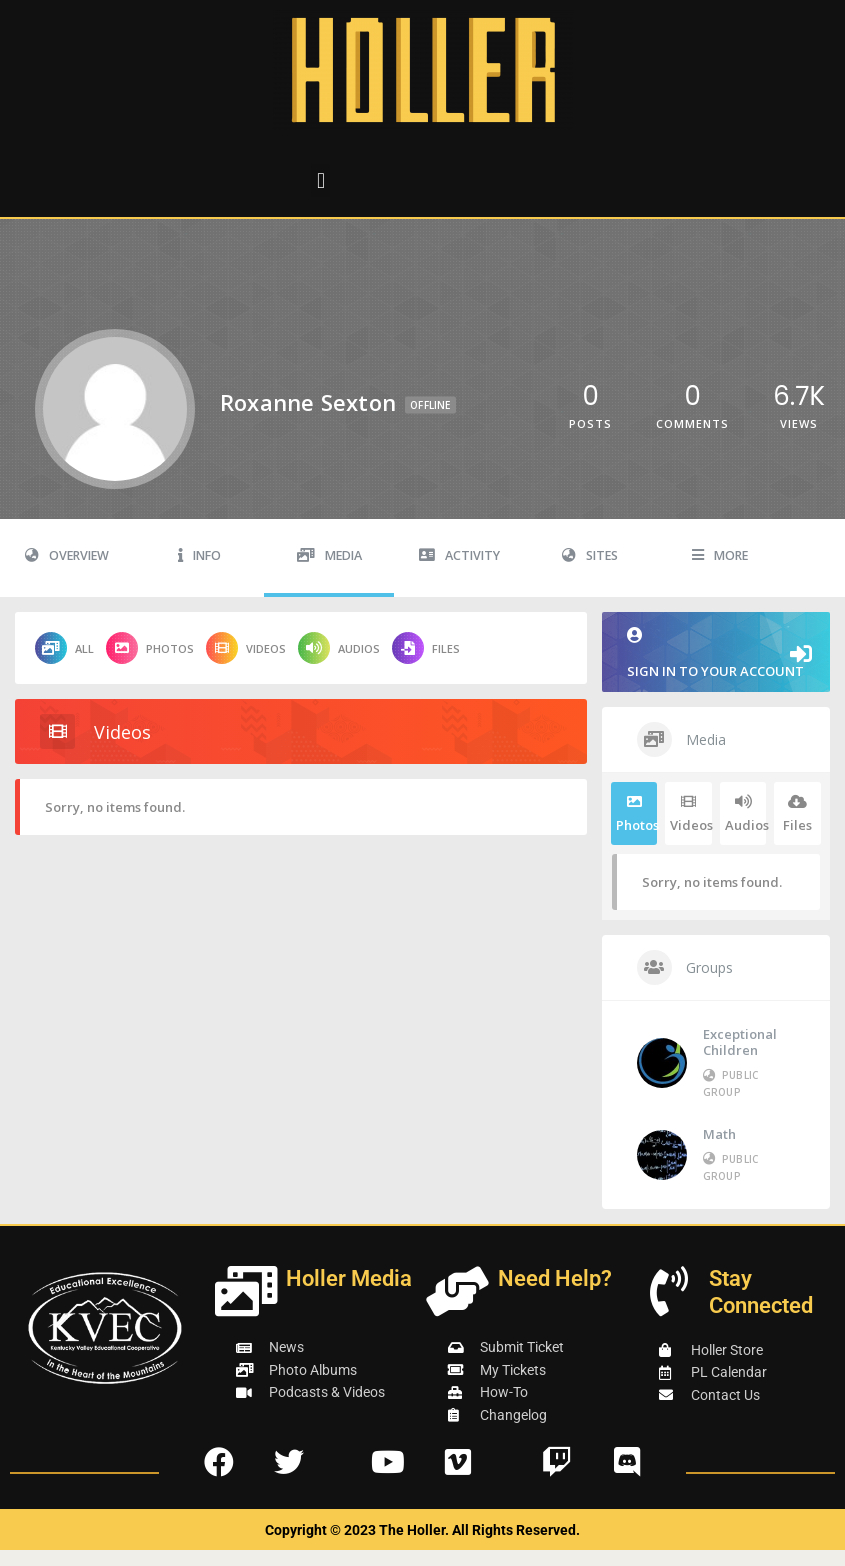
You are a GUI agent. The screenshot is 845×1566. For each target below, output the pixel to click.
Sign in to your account (716, 653)
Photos (150, 648)
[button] (320, 180)
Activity (459, 555)
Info (199, 555)
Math (719, 1134)
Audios (339, 648)
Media (329, 555)
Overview (67, 555)
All (64, 648)
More (720, 555)
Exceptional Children (740, 1042)
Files (426, 648)
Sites (590, 555)
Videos (246, 648)
